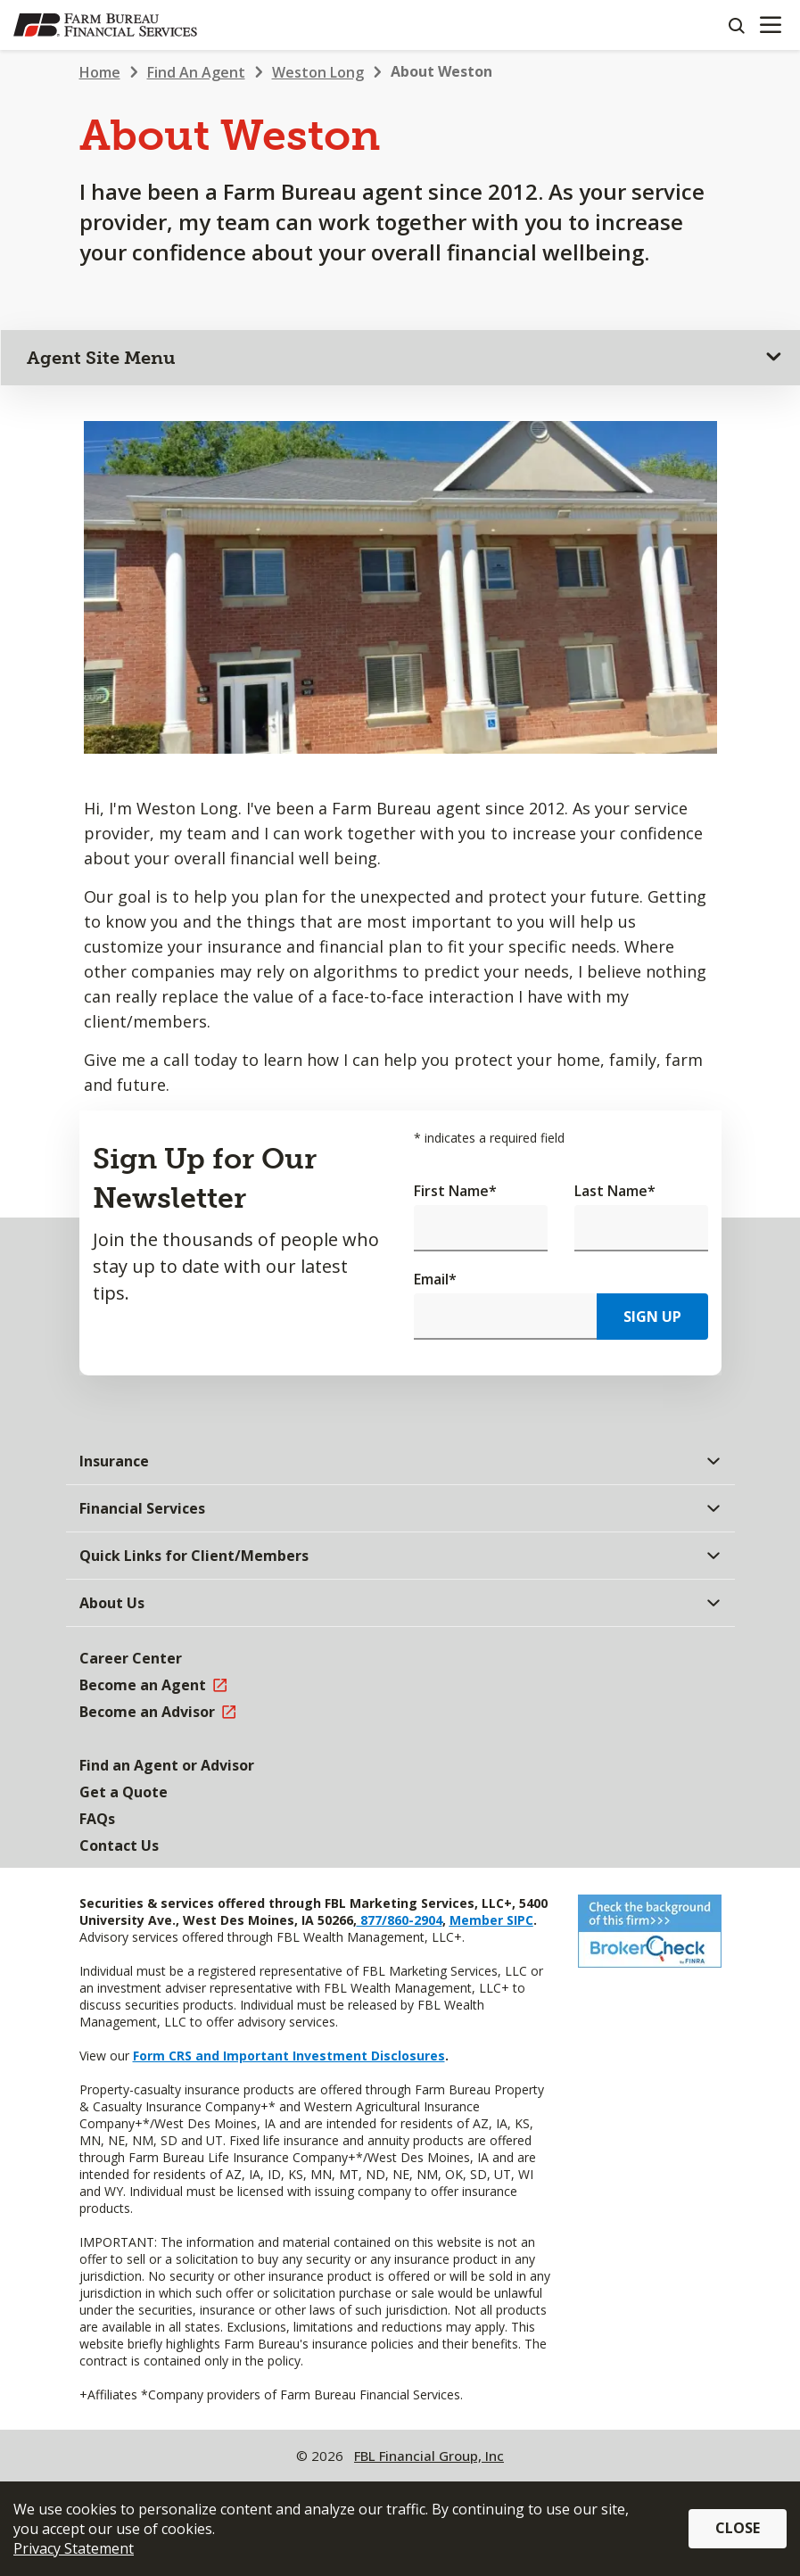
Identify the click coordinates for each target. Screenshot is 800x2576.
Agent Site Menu (101, 357)
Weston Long (318, 72)
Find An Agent (196, 72)
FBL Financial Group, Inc (429, 2456)
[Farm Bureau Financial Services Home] (105, 25)
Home (99, 72)
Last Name (615, 1191)
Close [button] (737, 2528)
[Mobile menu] (770, 25)
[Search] (736, 25)
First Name (455, 1191)
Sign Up (652, 1316)
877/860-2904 (399, 1919)
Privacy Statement (73, 2548)
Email (435, 1279)
